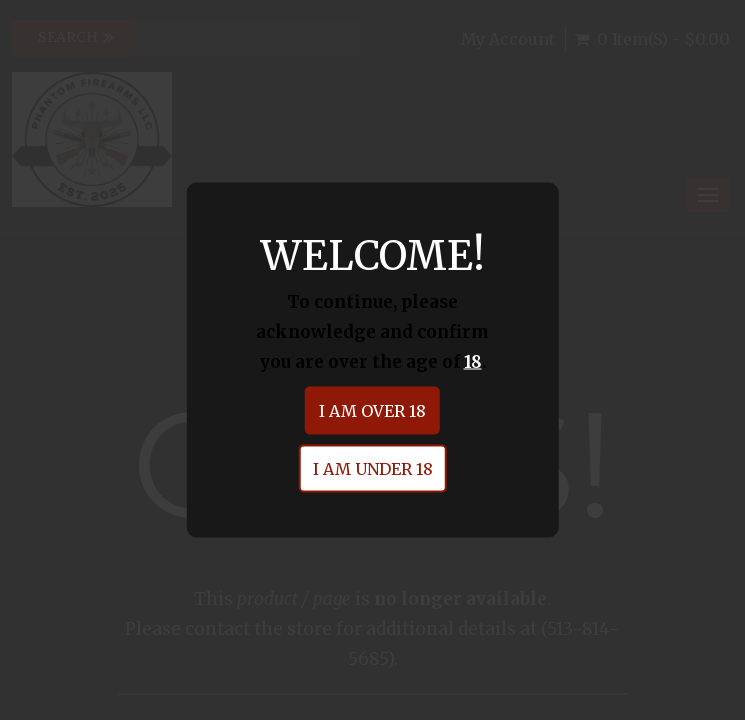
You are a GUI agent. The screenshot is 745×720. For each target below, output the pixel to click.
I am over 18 (372, 411)
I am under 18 (373, 469)
